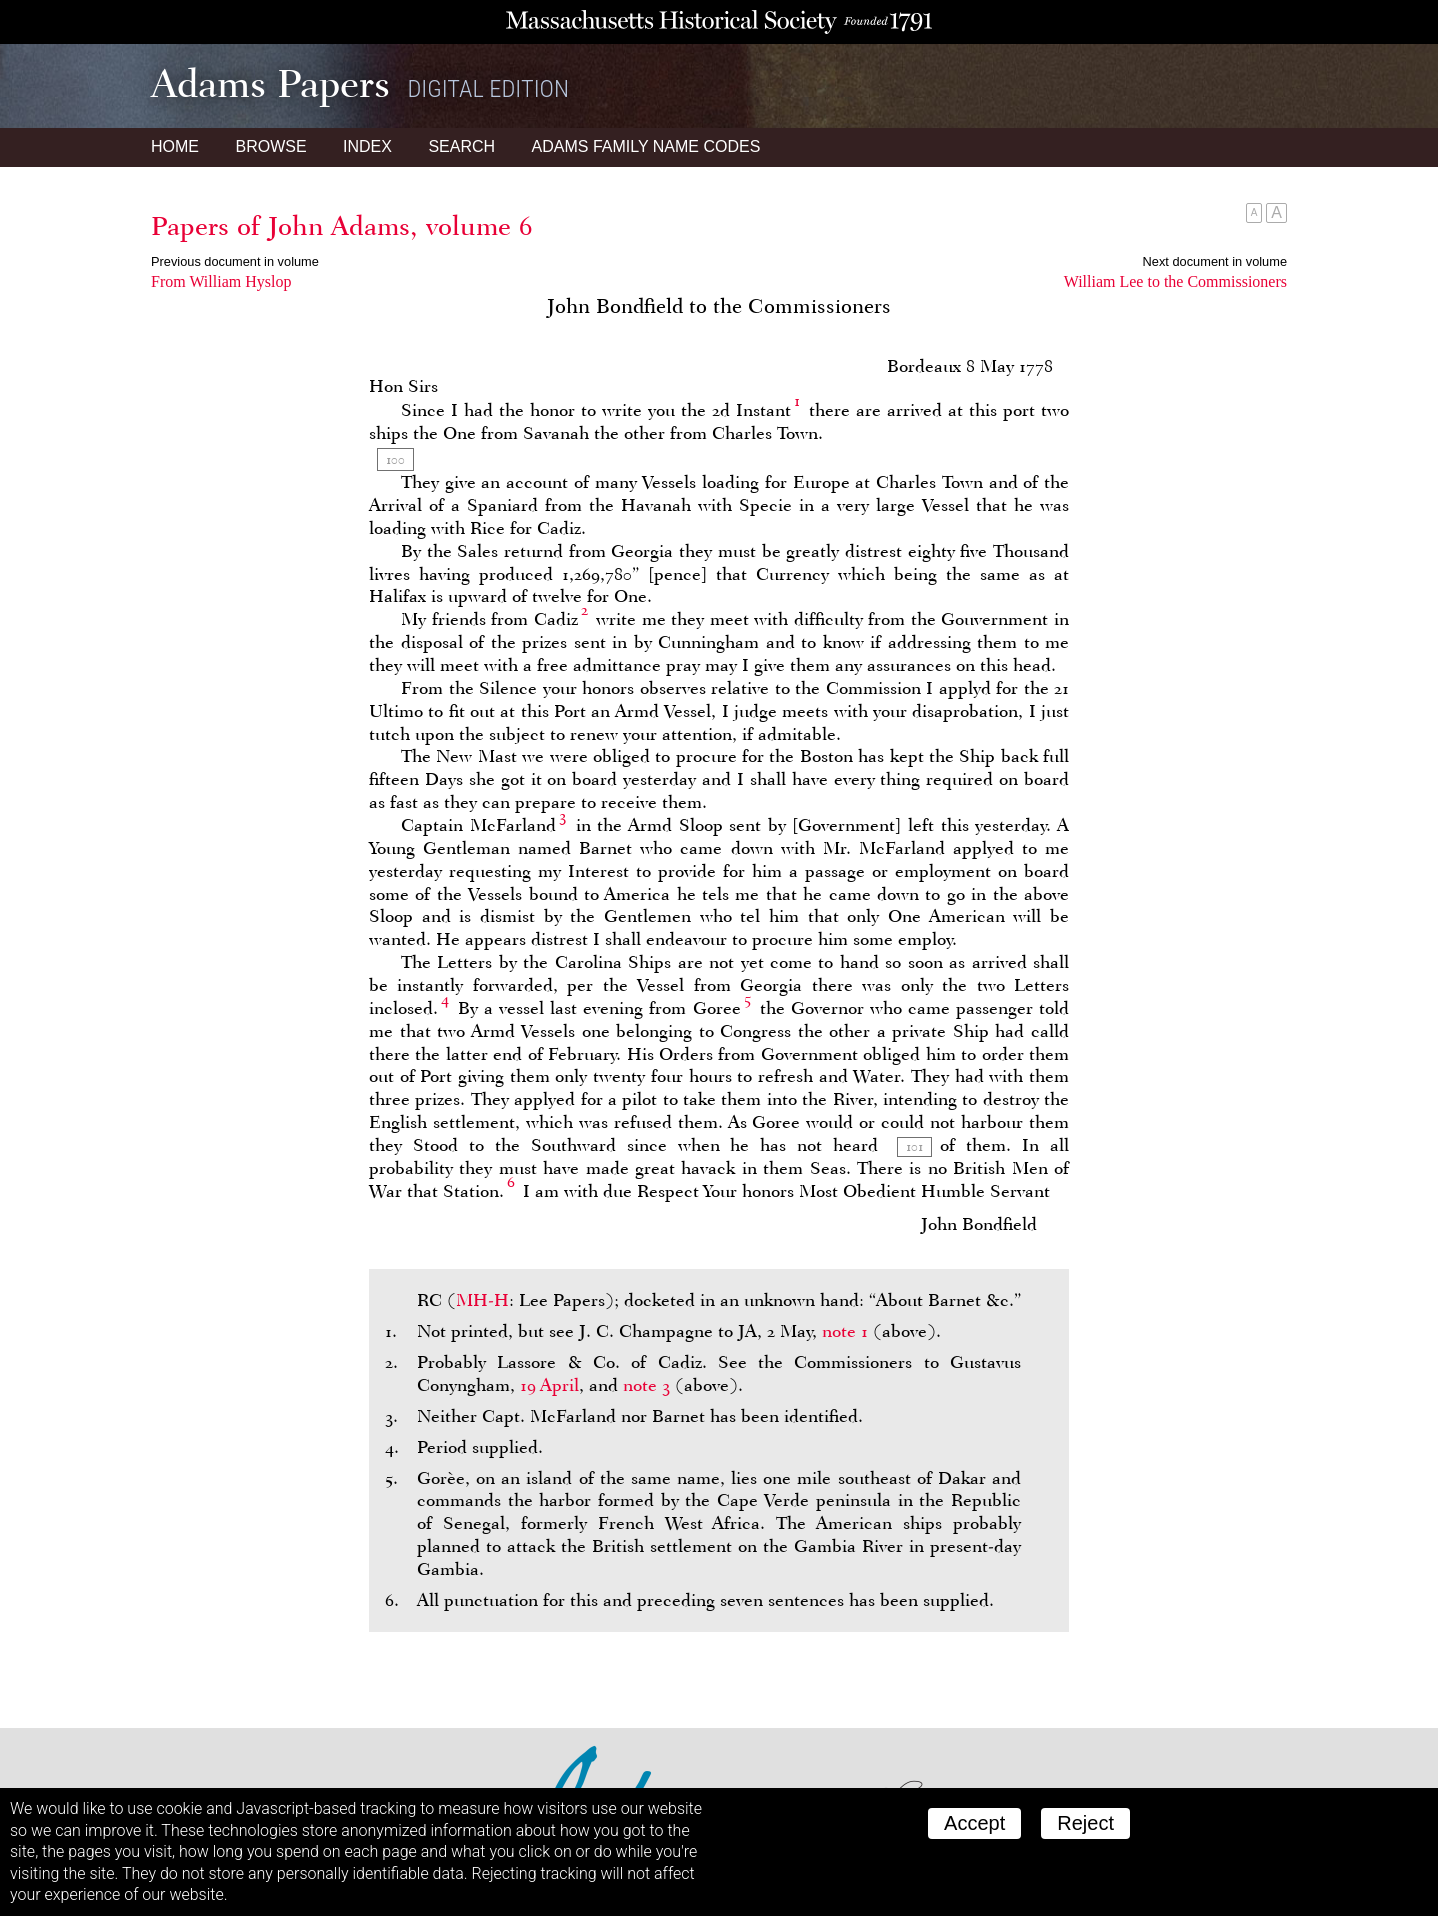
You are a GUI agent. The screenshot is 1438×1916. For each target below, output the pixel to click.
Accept (974, 1823)
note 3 (646, 1385)
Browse (270, 146)
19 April (549, 1385)
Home (175, 146)
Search (461, 146)
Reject (1085, 1823)
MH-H (482, 1300)
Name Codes (646, 146)
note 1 (845, 1331)
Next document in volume (1215, 261)
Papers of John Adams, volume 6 (342, 226)
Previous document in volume (235, 261)
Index (367, 146)
